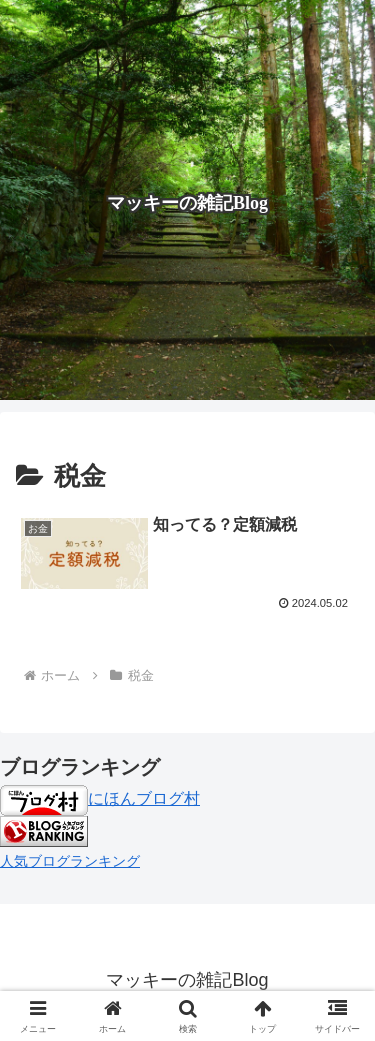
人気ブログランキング (70, 861)
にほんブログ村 (100, 798)
